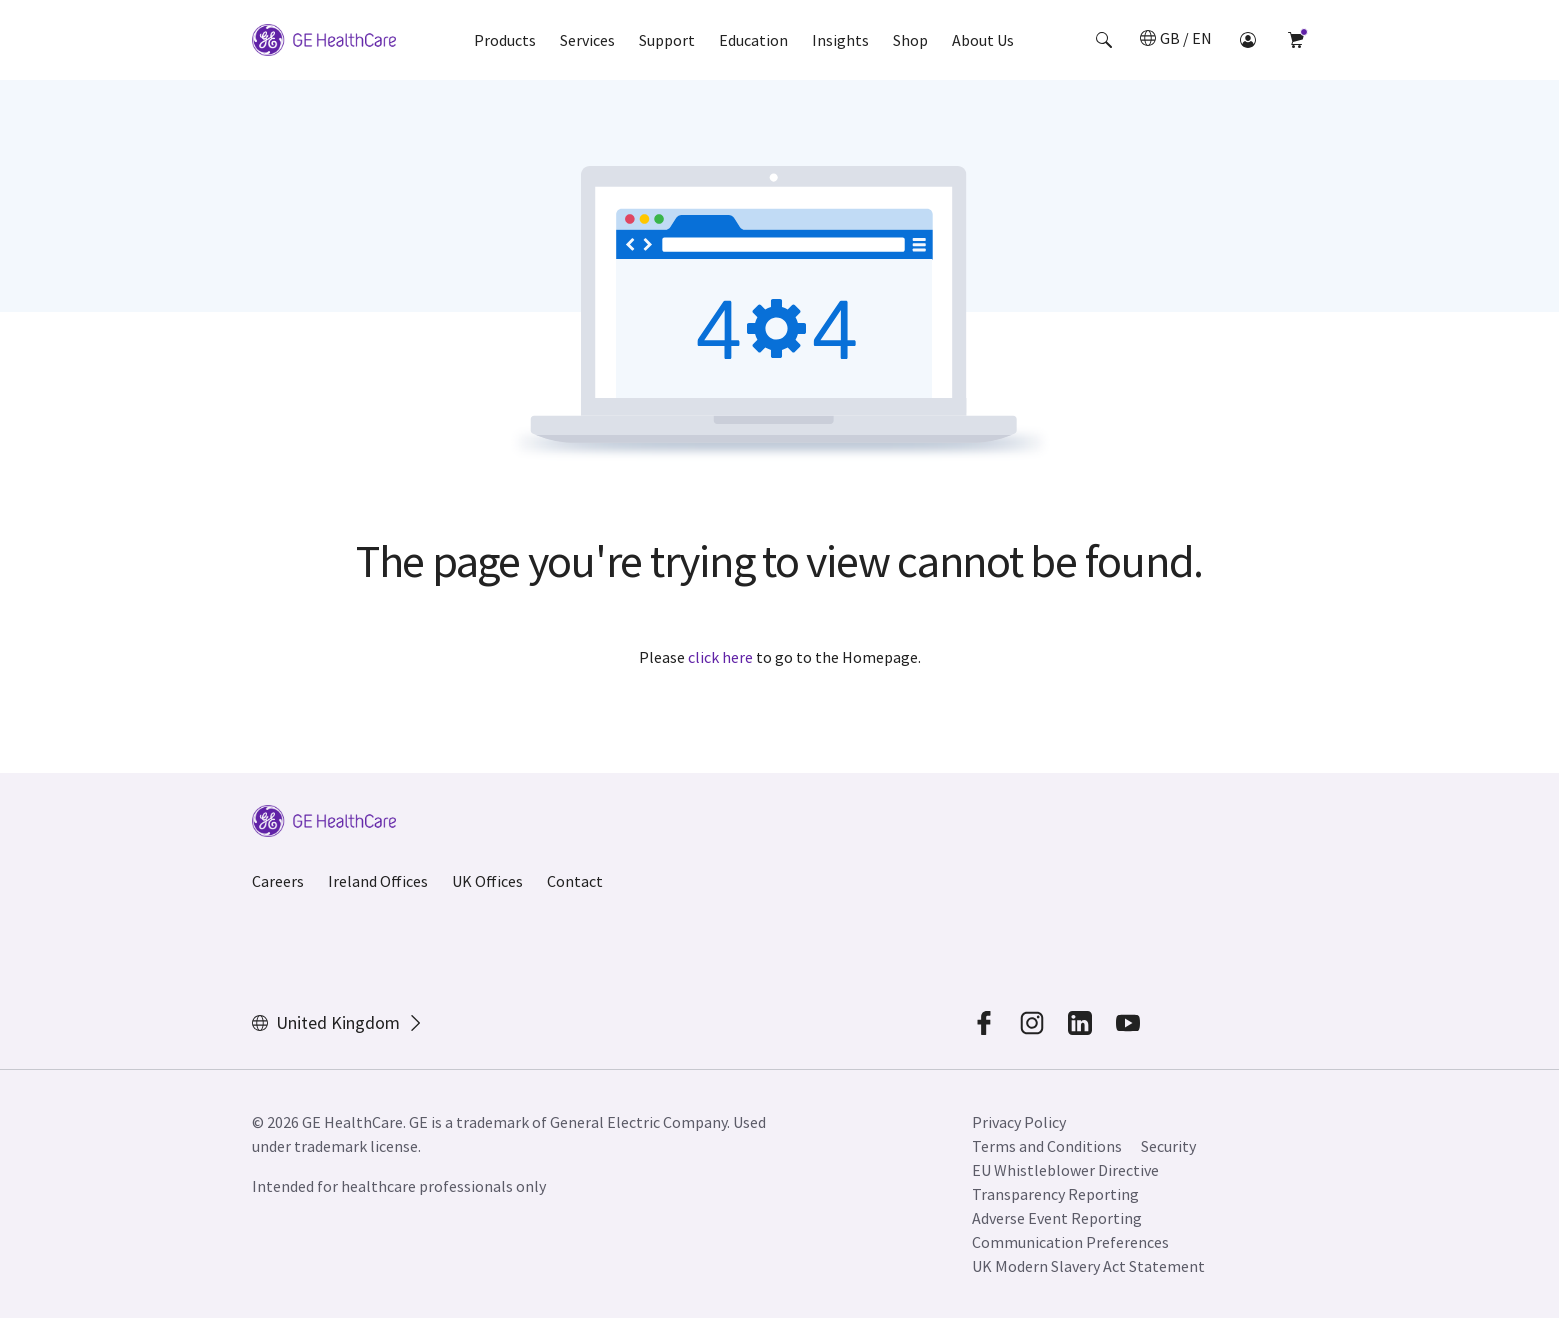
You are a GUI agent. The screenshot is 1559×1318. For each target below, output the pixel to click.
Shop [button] (910, 40)
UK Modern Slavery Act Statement (1088, 1266)
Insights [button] (840, 40)
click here (720, 657)
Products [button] (505, 40)
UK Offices (487, 881)
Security (1170, 1146)
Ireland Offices (378, 881)
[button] (1104, 40)
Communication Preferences (1070, 1242)
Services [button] (587, 40)
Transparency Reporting (1055, 1194)
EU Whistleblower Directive (1065, 1170)
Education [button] (753, 40)
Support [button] (667, 40)
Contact (575, 881)
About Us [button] (983, 40)
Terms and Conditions (1047, 1146)
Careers (278, 881)
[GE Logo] (324, 40)
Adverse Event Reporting (1057, 1218)
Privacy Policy (1019, 1122)
